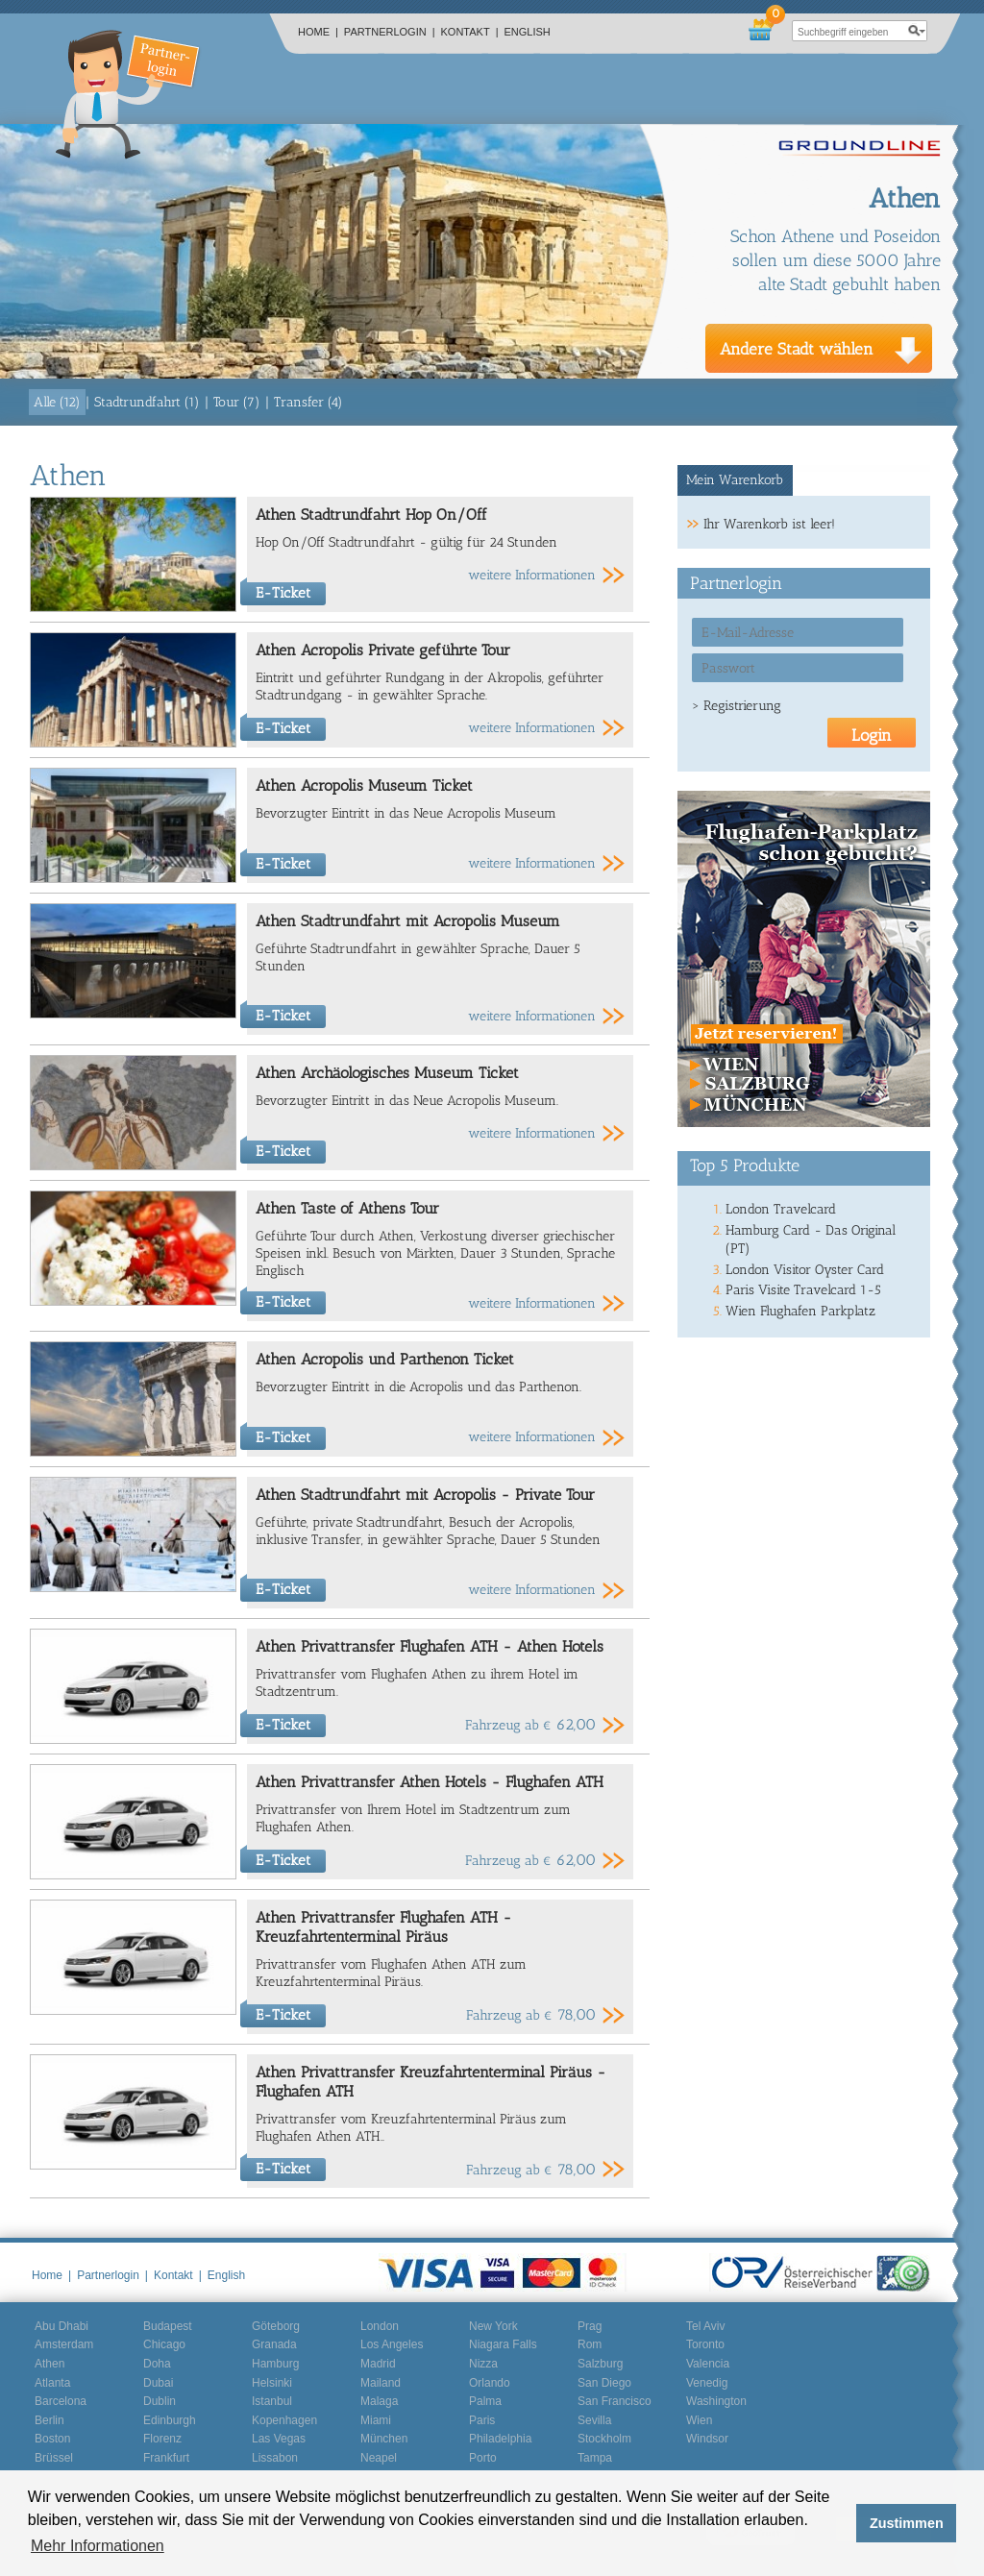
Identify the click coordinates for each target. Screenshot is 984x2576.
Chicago (164, 2344)
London (379, 2326)
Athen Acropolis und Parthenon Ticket (385, 1359)
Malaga (379, 2401)
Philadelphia (500, 2438)
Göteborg (276, 2326)
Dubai (158, 2383)
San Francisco (615, 2401)
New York (493, 2326)
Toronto (705, 2344)
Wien (699, 2420)
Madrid (378, 2363)
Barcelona (60, 2401)
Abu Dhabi (61, 2326)
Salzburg (600, 2363)
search (916, 30)
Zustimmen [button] (907, 2523)
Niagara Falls (503, 2344)
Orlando (489, 2383)
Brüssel (54, 2458)
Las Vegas (279, 2438)
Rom (590, 2344)
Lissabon (275, 2458)
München (383, 2438)
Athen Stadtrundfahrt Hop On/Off (371, 514)
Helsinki (272, 2383)
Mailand (380, 2383)
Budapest (167, 2326)
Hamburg (275, 2363)
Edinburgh (169, 2420)
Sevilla (594, 2420)
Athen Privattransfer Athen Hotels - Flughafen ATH (429, 1782)
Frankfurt (166, 2458)
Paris (482, 2420)
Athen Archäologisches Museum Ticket (387, 1073)
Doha (157, 2363)
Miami (375, 2420)
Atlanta (52, 2383)
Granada (274, 2344)
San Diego (604, 2383)
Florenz (162, 2438)
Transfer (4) (308, 402)
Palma (485, 2401)
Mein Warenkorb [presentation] (734, 480)
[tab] (735, 480)
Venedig (706, 2383)
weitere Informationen (532, 575)
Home (318, 31)
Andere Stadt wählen (796, 348)
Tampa (595, 2458)
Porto (483, 2458)
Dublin (159, 2401)
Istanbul (272, 2401)
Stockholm (604, 2438)
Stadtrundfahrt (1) (147, 402)
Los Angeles (391, 2344)
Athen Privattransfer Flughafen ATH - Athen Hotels (429, 1646)
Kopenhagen (284, 2420)
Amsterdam (64, 2344)
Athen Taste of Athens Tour (347, 1208)
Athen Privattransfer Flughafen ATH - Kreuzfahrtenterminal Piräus (384, 1927)
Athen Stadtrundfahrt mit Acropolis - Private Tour (425, 1494)
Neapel (378, 2458)
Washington (716, 2401)
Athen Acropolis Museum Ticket (364, 785)
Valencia (707, 2363)
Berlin (49, 2420)
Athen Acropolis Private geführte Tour (383, 650)
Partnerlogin (389, 31)
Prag (590, 2326)
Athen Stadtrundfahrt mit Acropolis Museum (408, 921)
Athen (49, 2363)
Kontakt (470, 31)
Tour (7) (236, 402)
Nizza (483, 2363)
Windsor (707, 2438)
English (527, 31)
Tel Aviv (705, 2326)
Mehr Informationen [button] (97, 2546)
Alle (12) (57, 402)
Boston (52, 2438)
